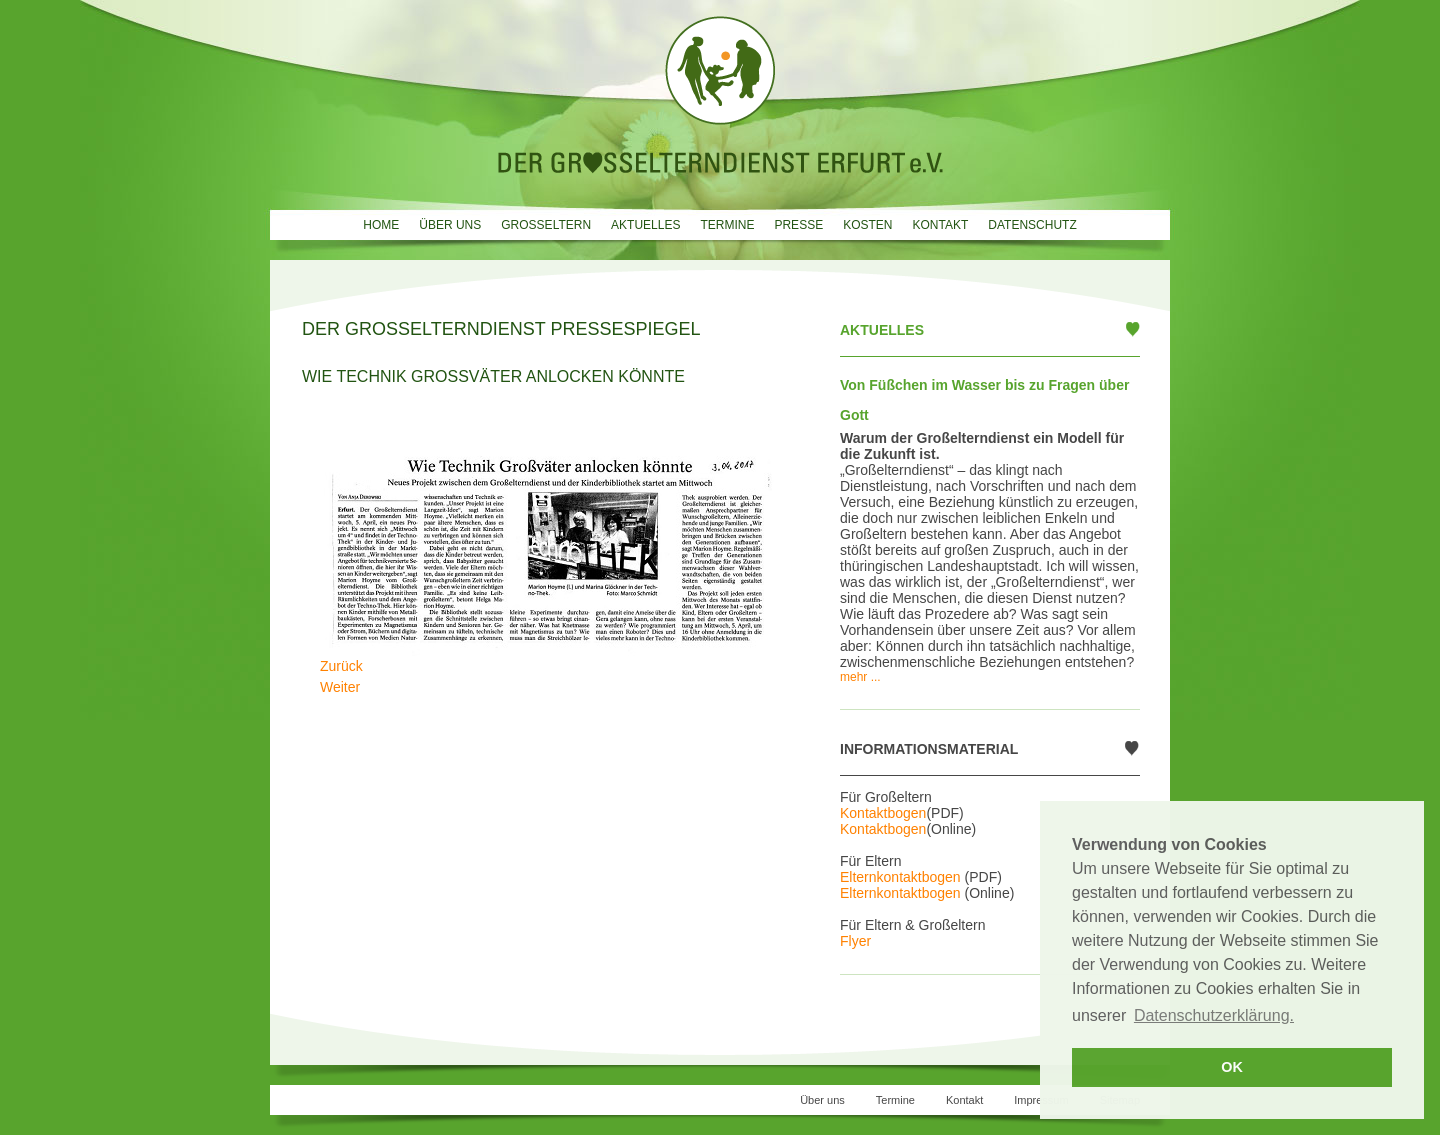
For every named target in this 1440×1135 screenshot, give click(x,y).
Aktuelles (645, 225)
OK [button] (1232, 1067)
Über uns (450, 225)
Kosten (867, 225)
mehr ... (860, 677)
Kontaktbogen (883, 813)
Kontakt (940, 225)
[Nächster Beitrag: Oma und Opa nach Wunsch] (340, 687)
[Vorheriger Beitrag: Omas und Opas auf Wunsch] (341, 666)
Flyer (855, 941)
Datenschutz (1032, 225)
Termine (727, 225)
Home (381, 225)
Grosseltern (546, 225)
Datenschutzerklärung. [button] (1214, 1015)
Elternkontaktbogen (900, 877)
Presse (798, 225)
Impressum (1041, 1100)
